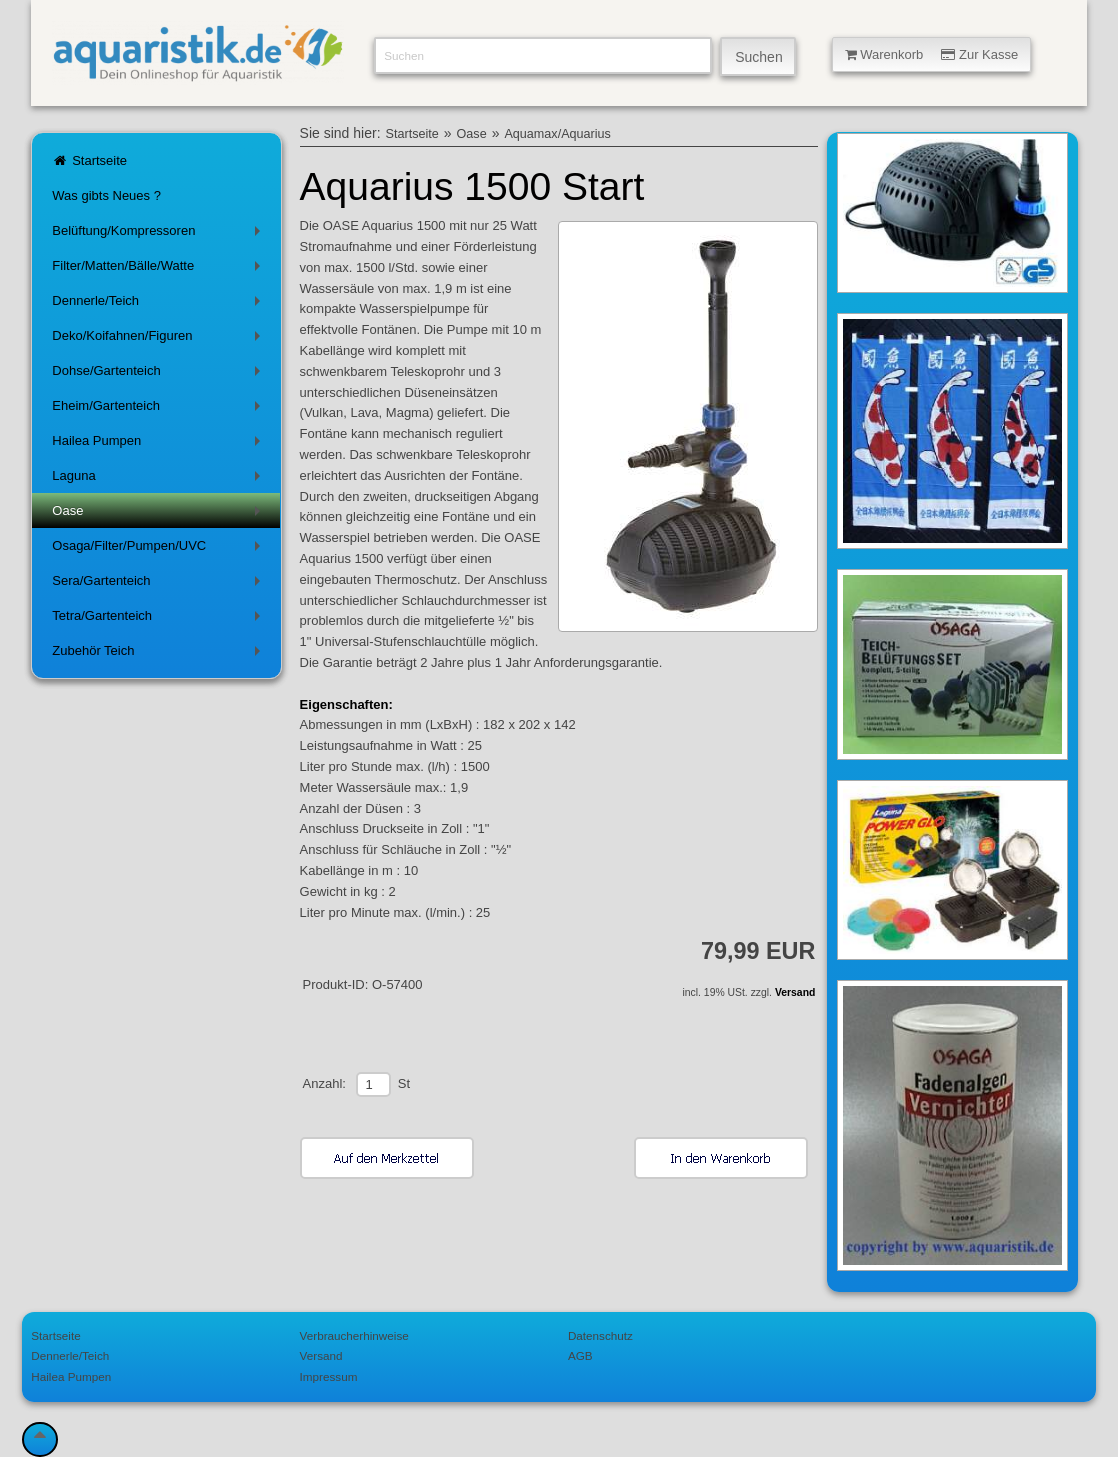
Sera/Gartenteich (159, 584)
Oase (159, 514)
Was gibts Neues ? (106, 195)
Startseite (89, 160)
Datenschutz (600, 1335)
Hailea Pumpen (159, 444)
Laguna (159, 479)
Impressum (329, 1376)
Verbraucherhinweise (354, 1335)
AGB (580, 1355)
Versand (795, 992)
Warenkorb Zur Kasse (932, 54)
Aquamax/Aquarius (557, 134)
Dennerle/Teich (159, 304)
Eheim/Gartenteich (159, 409)
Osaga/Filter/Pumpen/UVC (159, 549)
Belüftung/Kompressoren (159, 234)
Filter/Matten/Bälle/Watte (159, 269)
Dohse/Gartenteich (159, 374)
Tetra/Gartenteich (159, 619)
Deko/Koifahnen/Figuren (159, 339)
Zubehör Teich (159, 654)
